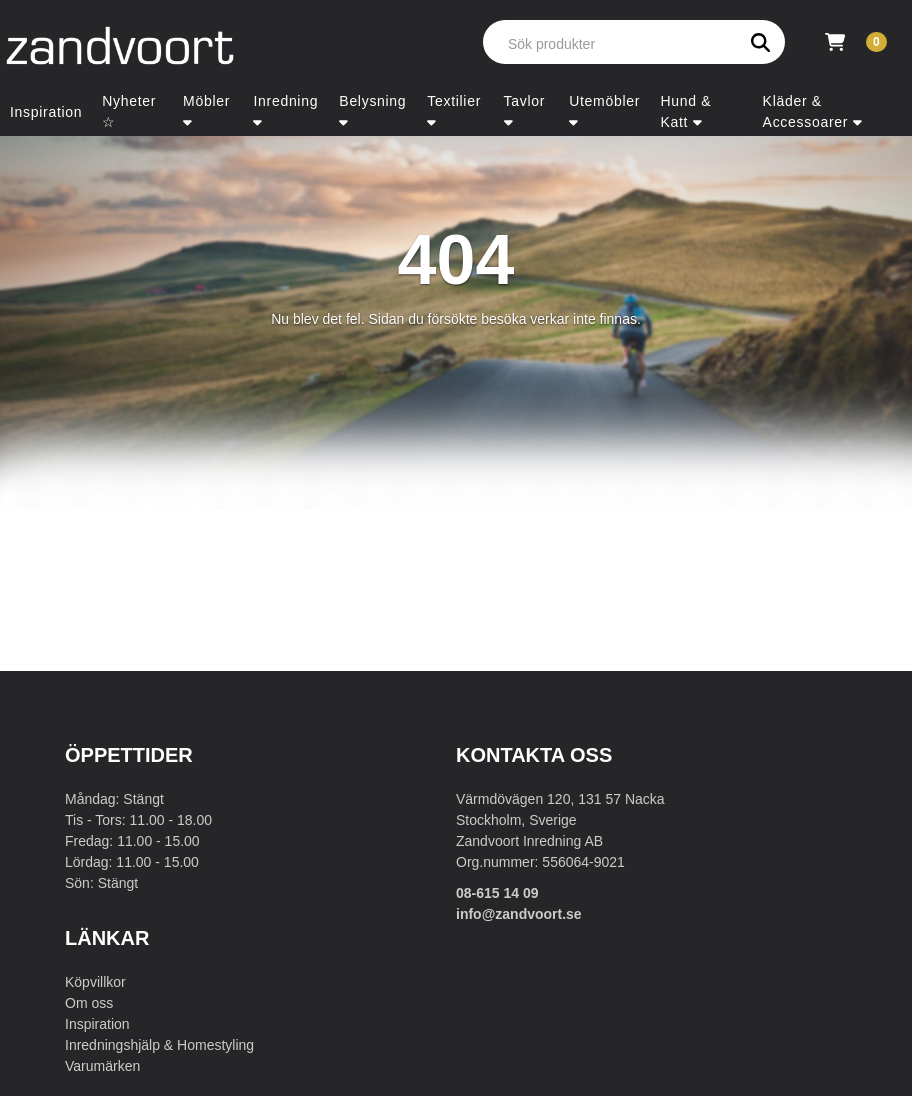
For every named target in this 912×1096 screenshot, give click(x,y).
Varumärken (102, 1066)
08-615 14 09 (497, 893)
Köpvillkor (95, 982)
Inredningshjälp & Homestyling (159, 1045)
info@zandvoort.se (519, 914)
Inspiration (97, 1024)
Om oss (89, 1003)
